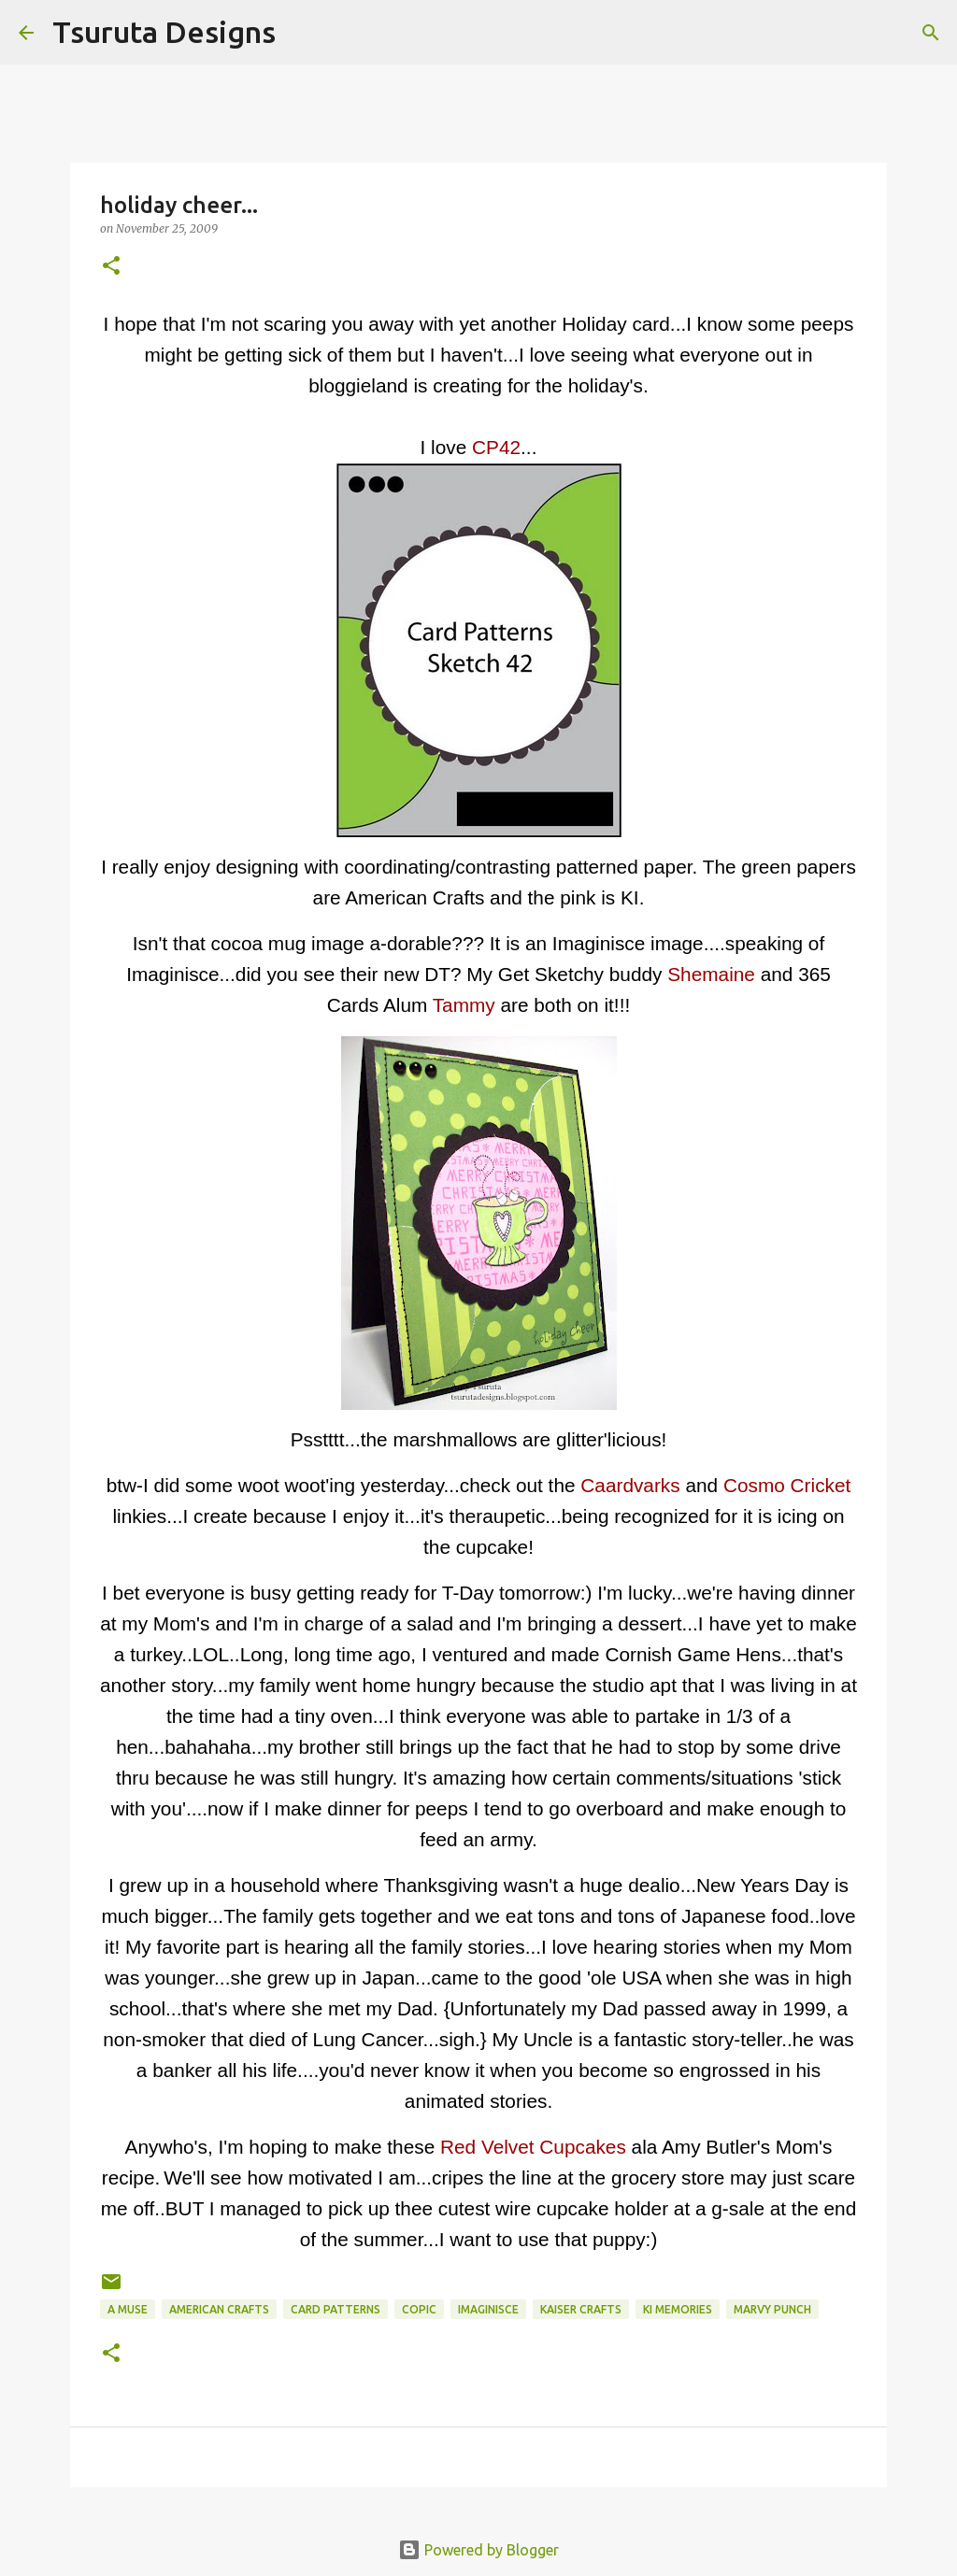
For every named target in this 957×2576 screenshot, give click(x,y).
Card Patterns (335, 2309)
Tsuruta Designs (164, 32)
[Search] (302, 32)
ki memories (677, 2309)
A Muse (127, 2309)
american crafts (219, 2309)
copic (419, 2309)
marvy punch (772, 2309)
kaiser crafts (580, 2309)
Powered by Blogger (478, 2549)
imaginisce (488, 2309)
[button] (111, 266)
